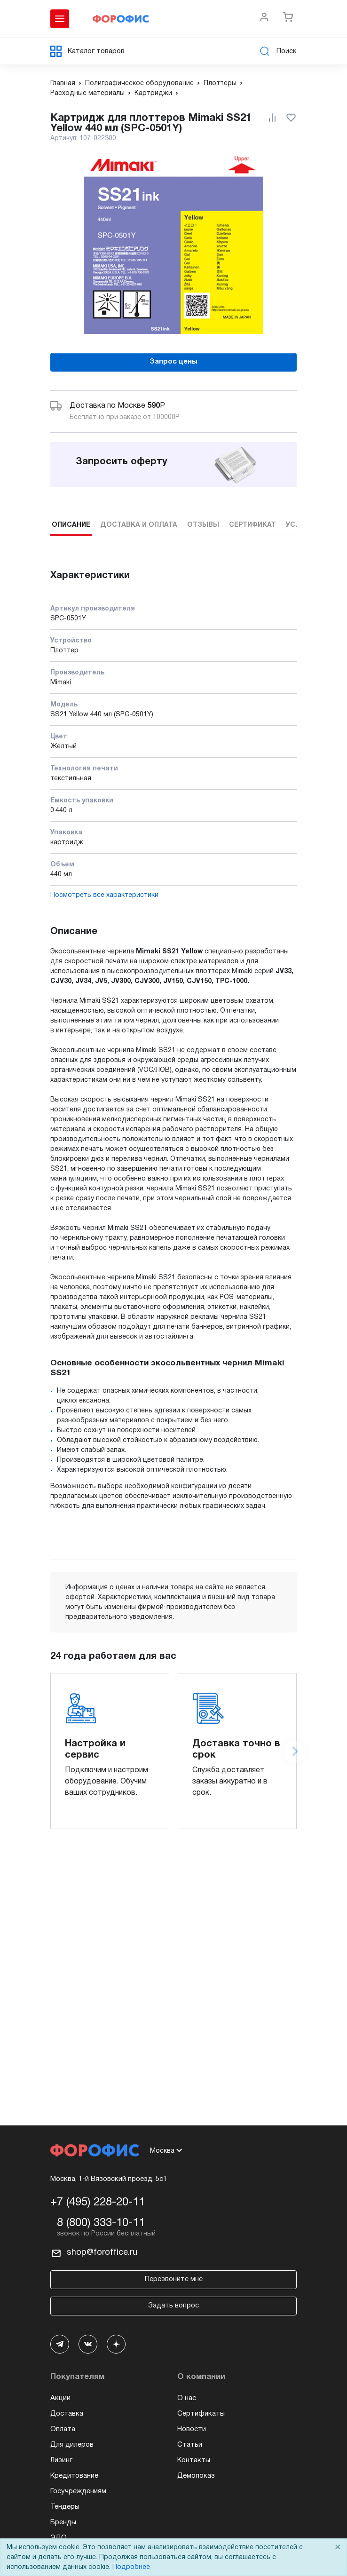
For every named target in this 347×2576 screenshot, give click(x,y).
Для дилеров (72, 2444)
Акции (60, 2398)
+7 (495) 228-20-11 (97, 2202)
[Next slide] (294, 1751)
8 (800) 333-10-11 (101, 2223)
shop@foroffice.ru (102, 2253)
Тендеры (64, 2507)
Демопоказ (196, 2476)
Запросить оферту (121, 462)
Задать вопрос (173, 2305)
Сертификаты (201, 2413)
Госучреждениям (78, 2491)
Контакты (193, 2460)
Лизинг (61, 2460)
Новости (191, 2429)
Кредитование (74, 2476)
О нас (186, 2398)
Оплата (62, 2429)
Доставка (66, 2413)
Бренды (63, 2522)
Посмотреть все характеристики (104, 895)
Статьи (189, 2444)
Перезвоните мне (174, 2279)
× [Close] (337, 2547)
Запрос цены (173, 361)
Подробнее (131, 2567)
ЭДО (58, 2538)
